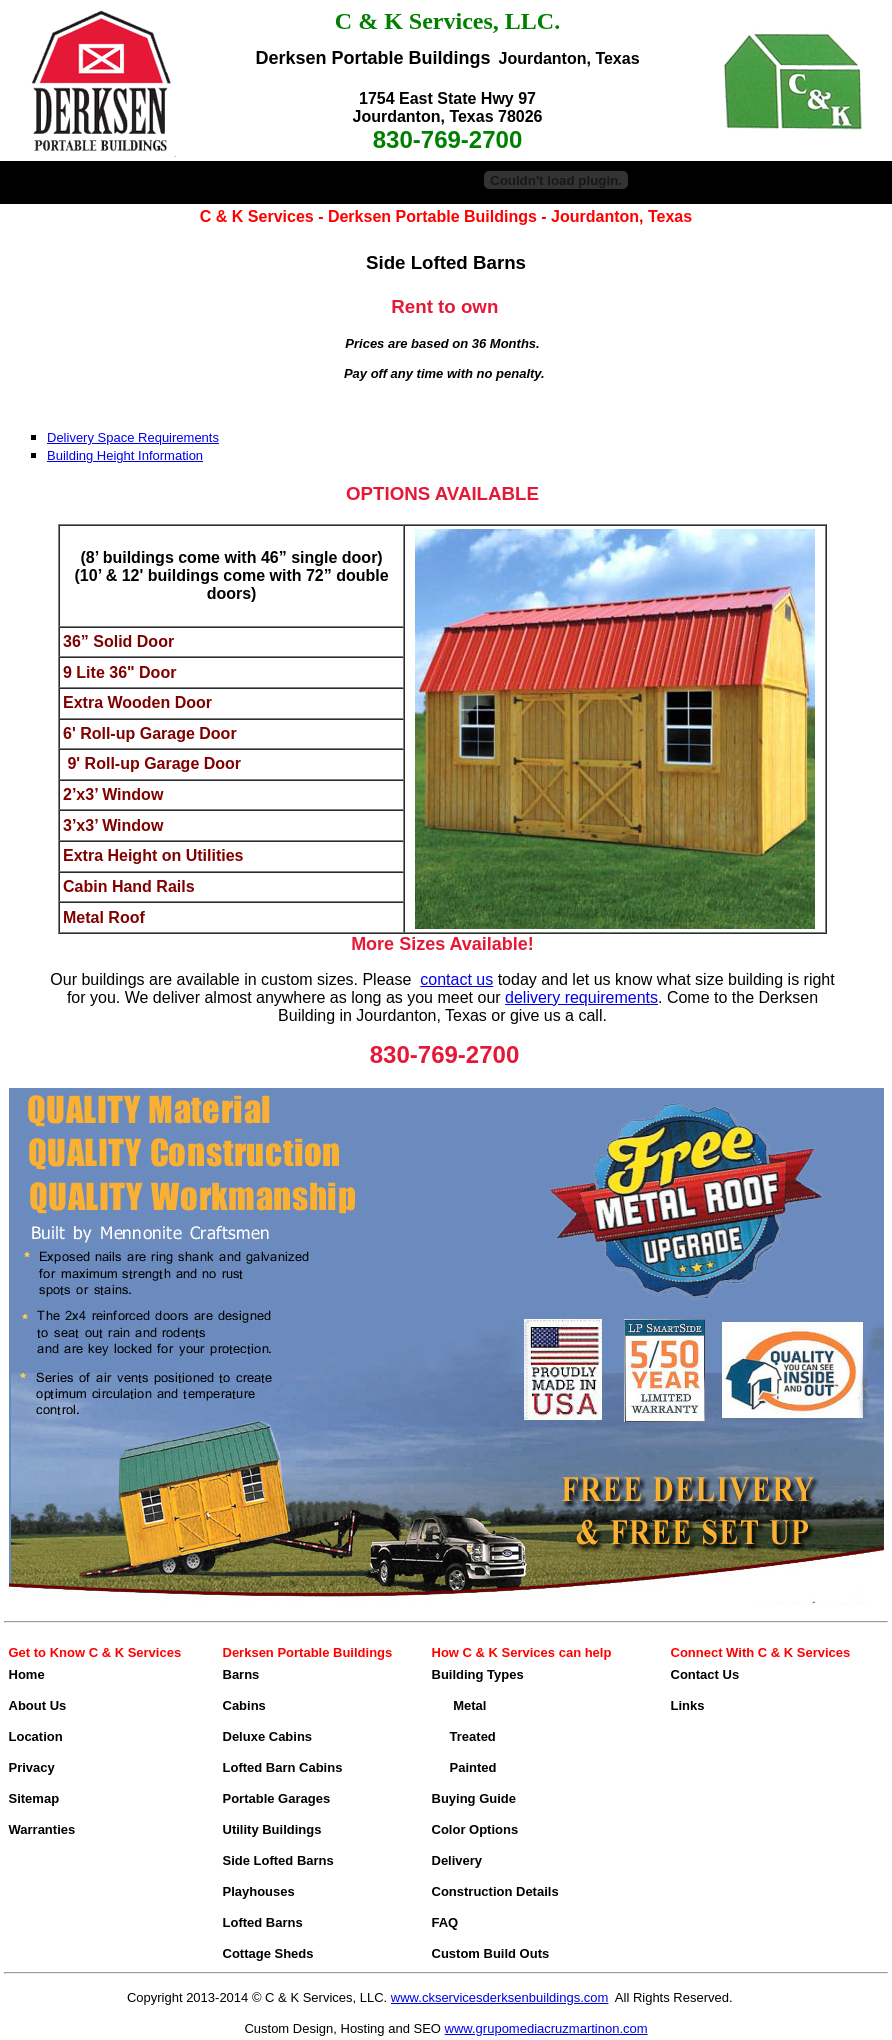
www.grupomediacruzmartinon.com (546, 2028)
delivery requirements (581, 997)
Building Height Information (125, 455)
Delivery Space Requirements (133, 437)
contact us (456, 979)
